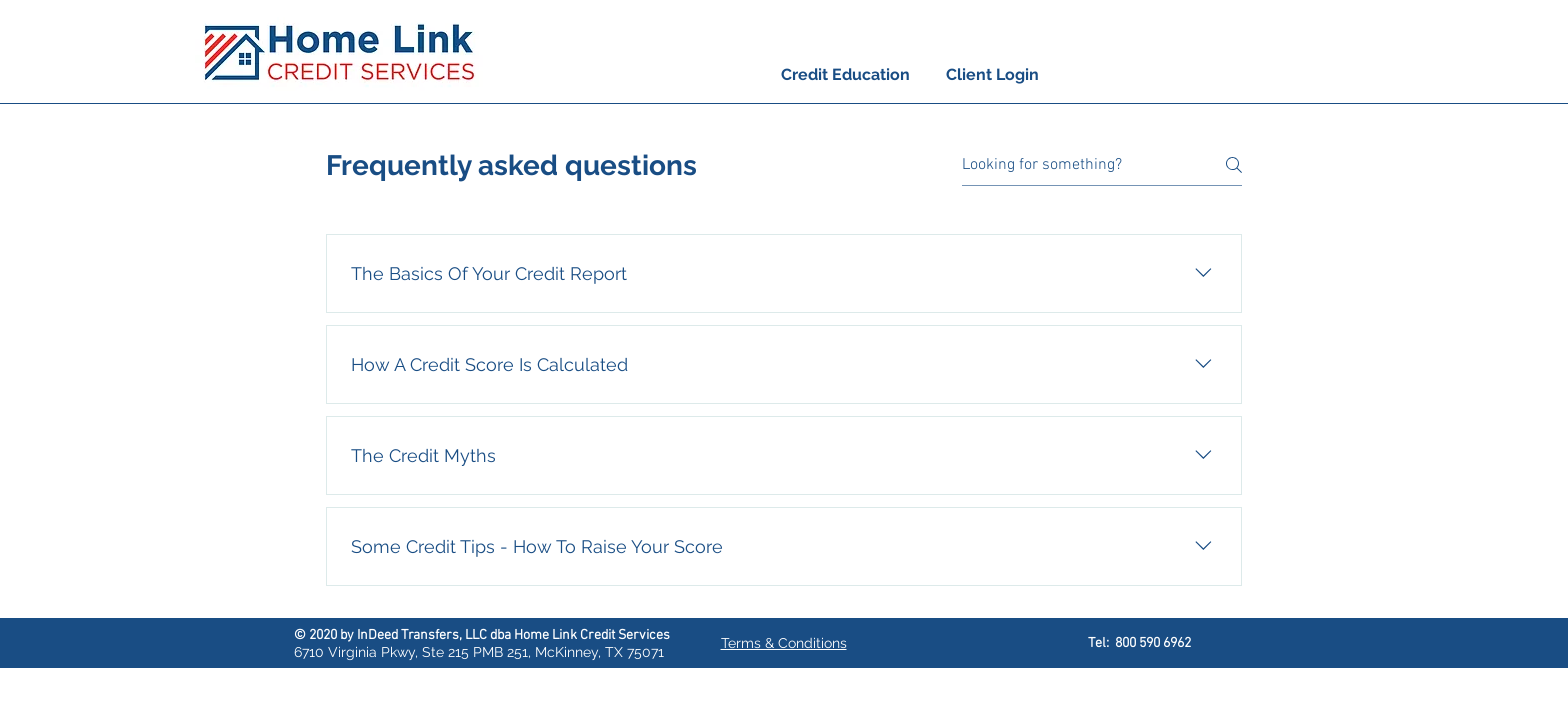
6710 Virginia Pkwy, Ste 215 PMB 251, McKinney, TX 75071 (479, 652)
